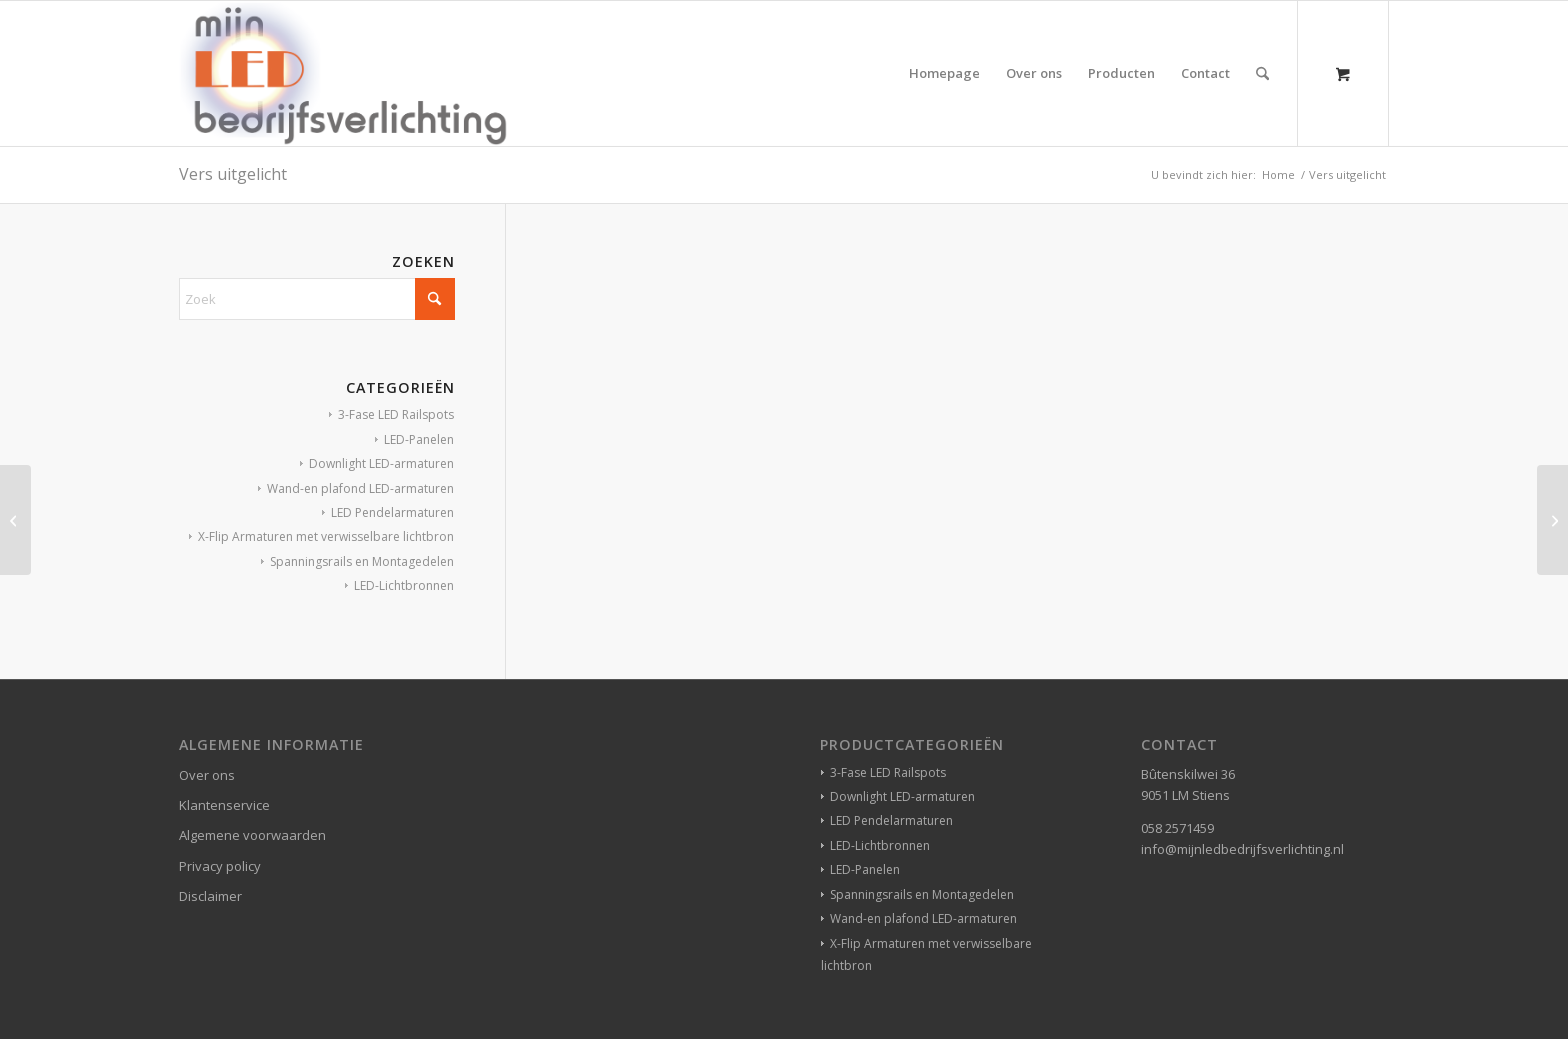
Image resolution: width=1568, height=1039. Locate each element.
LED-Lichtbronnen (404, 585)
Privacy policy (220, 866)
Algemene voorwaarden (252, 835)
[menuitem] (944, 73)
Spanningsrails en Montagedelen (362, 561)
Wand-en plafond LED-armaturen (360, 488)
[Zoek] (1262, 73)
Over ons (207, 775)
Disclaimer (210, 896)
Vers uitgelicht (233, 174)
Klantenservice (224, 805)
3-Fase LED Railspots (396, 414)
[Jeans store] (15, 520)
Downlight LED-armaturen (381, 463)
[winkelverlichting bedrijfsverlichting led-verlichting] (343, 73)
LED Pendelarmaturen (392, 512)
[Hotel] (1552, 520)
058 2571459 (1177, 828)
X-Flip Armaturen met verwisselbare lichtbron (326, 536)
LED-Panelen (419, 439)
